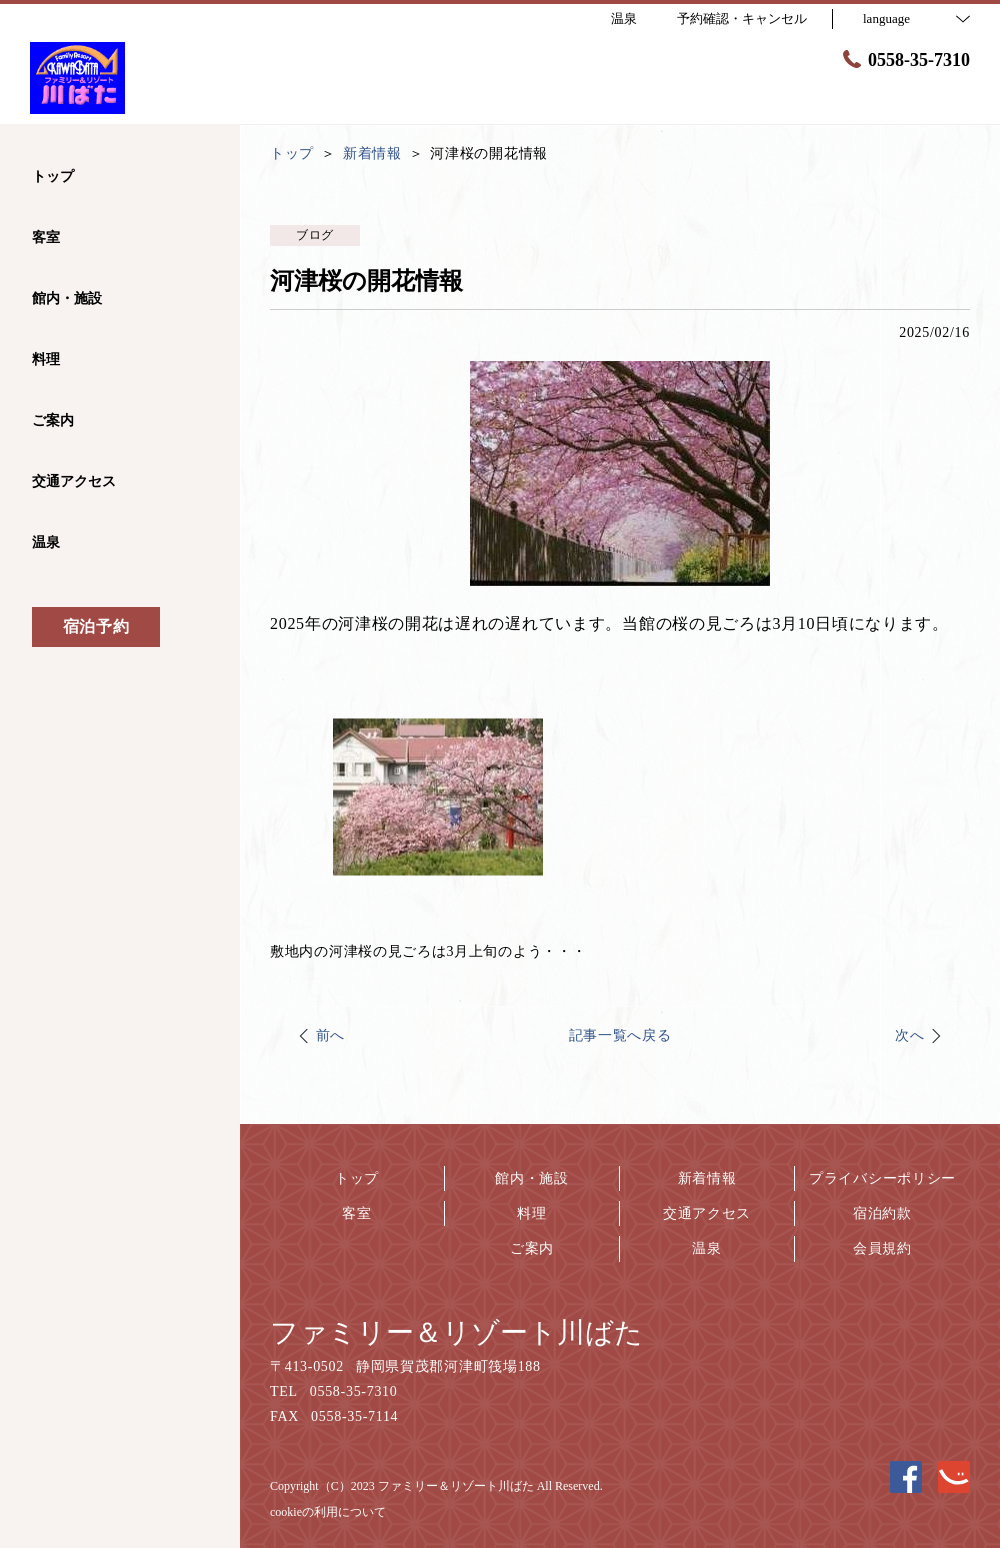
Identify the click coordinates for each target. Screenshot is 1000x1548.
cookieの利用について (328, 1512)
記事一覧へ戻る (620, 1035)
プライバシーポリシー (882, 1178)
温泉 (706, 1248)
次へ (909, 1035)
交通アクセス (707, 1213)
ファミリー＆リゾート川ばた (456, 1332)
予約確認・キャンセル (742, 18)
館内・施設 (532, 1178)
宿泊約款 (882, 1213)
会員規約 (882, 1248)
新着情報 (707, 1178)
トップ (357, 1178)
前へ (330, 1035)
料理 (531, 1213)
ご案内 (532, 1248)
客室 (356, 1213)
